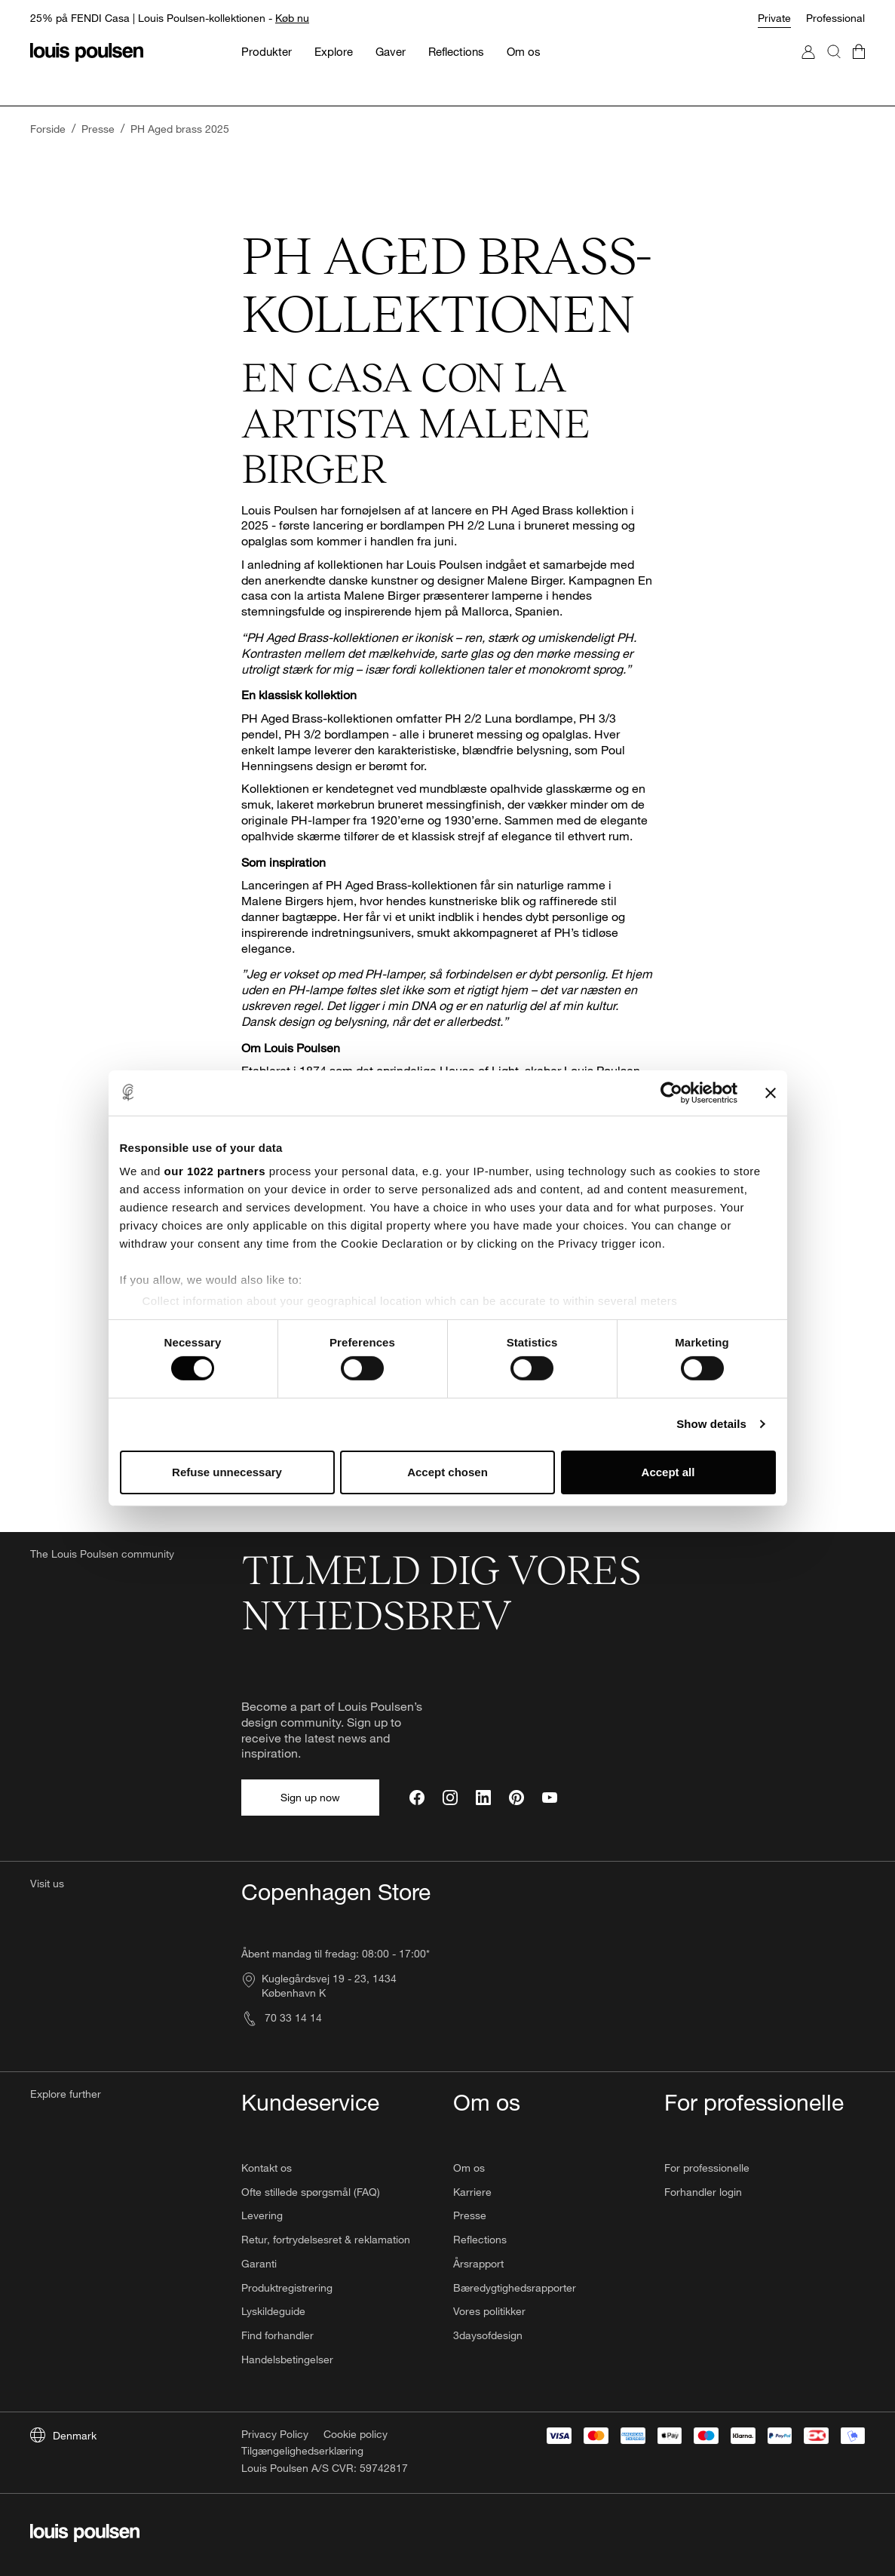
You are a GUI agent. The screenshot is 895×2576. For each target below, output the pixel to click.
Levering (262, 2215)
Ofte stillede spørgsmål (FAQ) (310, 2191)
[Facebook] (417, 1797)
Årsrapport (478, 2263)
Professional (835, 17)
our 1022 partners (214, 1171)
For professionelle (706, 2167)
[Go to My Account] (808, 67)
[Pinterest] (516, 1797)
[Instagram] (450, 1797)
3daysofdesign (488, 2335)
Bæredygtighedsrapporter (514, 2287)
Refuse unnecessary (227, 1472)
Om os (469, 2167)
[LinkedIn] (483, 1797)
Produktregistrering (287, 2287)
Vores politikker (489, 2310)
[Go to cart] (859, 67)
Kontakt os (266, 2167)
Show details (711, 1423)
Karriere (472, 2191)
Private (774, 17)
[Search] (834, 67)
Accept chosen (447, 1472)
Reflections (480, 2239)
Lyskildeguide (273, 2310)
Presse (469, 2215)
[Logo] (86, 52)
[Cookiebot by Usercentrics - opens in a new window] (671, 1092)
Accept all (668, 1472)
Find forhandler (277, 2335)
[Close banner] (770, 1092)
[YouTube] (549, 1797)
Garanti (259, 2263)
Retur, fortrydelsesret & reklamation (325, 2239)
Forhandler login (703, 2191)
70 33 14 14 (281, 2017)
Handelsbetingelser (287, 2359)
